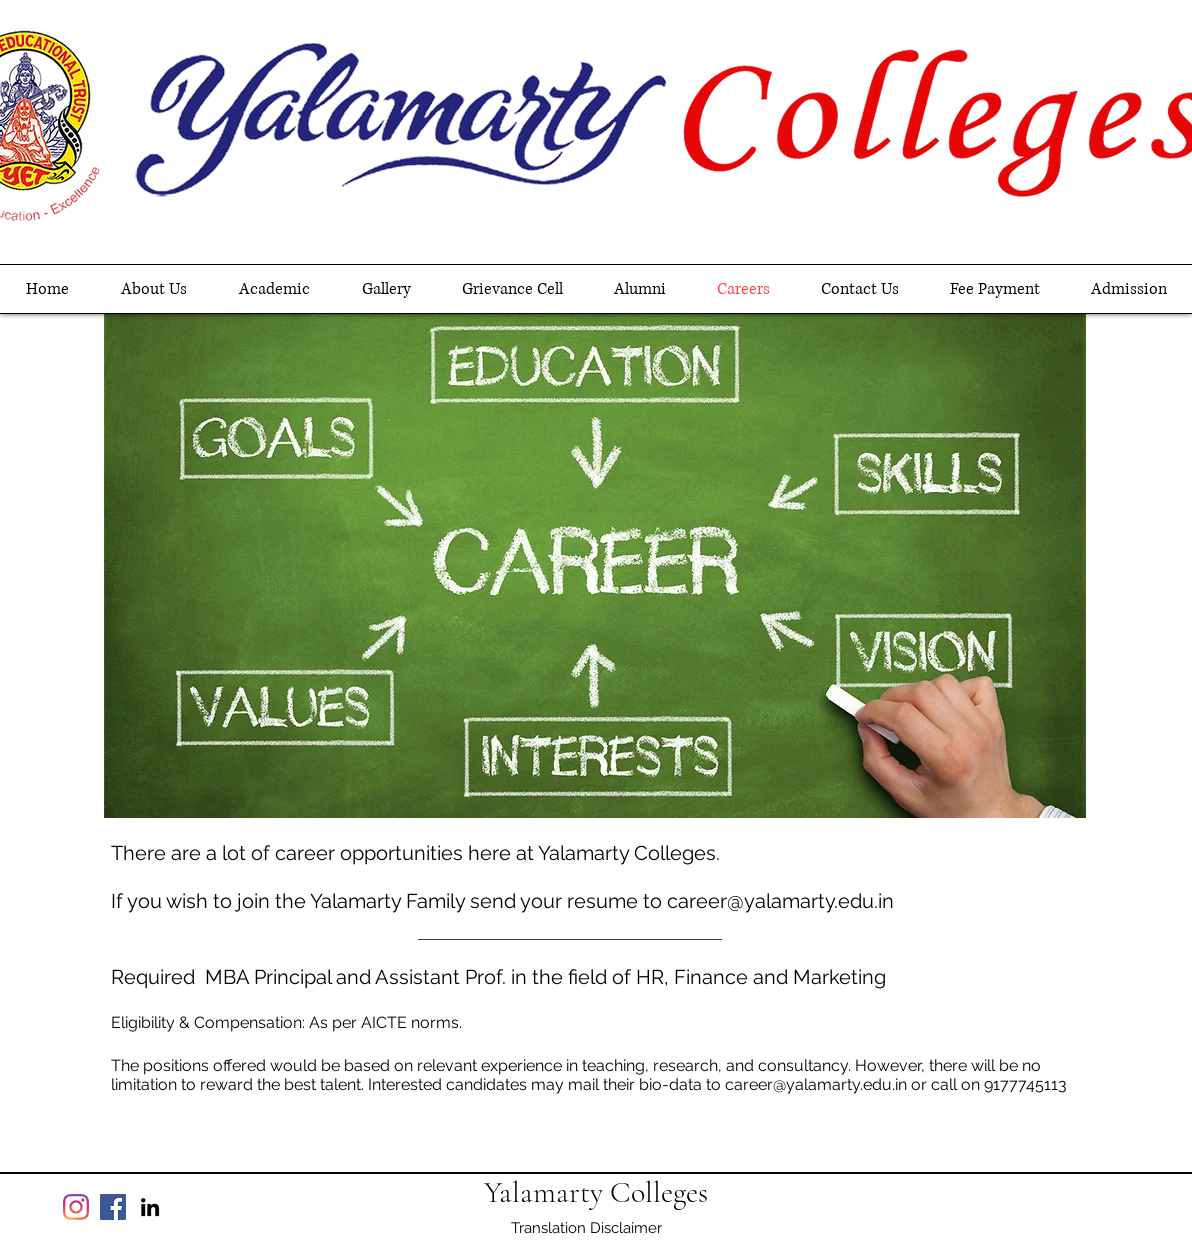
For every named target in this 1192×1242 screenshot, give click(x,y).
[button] (274, 289)
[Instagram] (76, 1207)
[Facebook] (113, 1207)
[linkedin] (150, 1207)
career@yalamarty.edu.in (780, 901)
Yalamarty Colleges (596, 1192)
